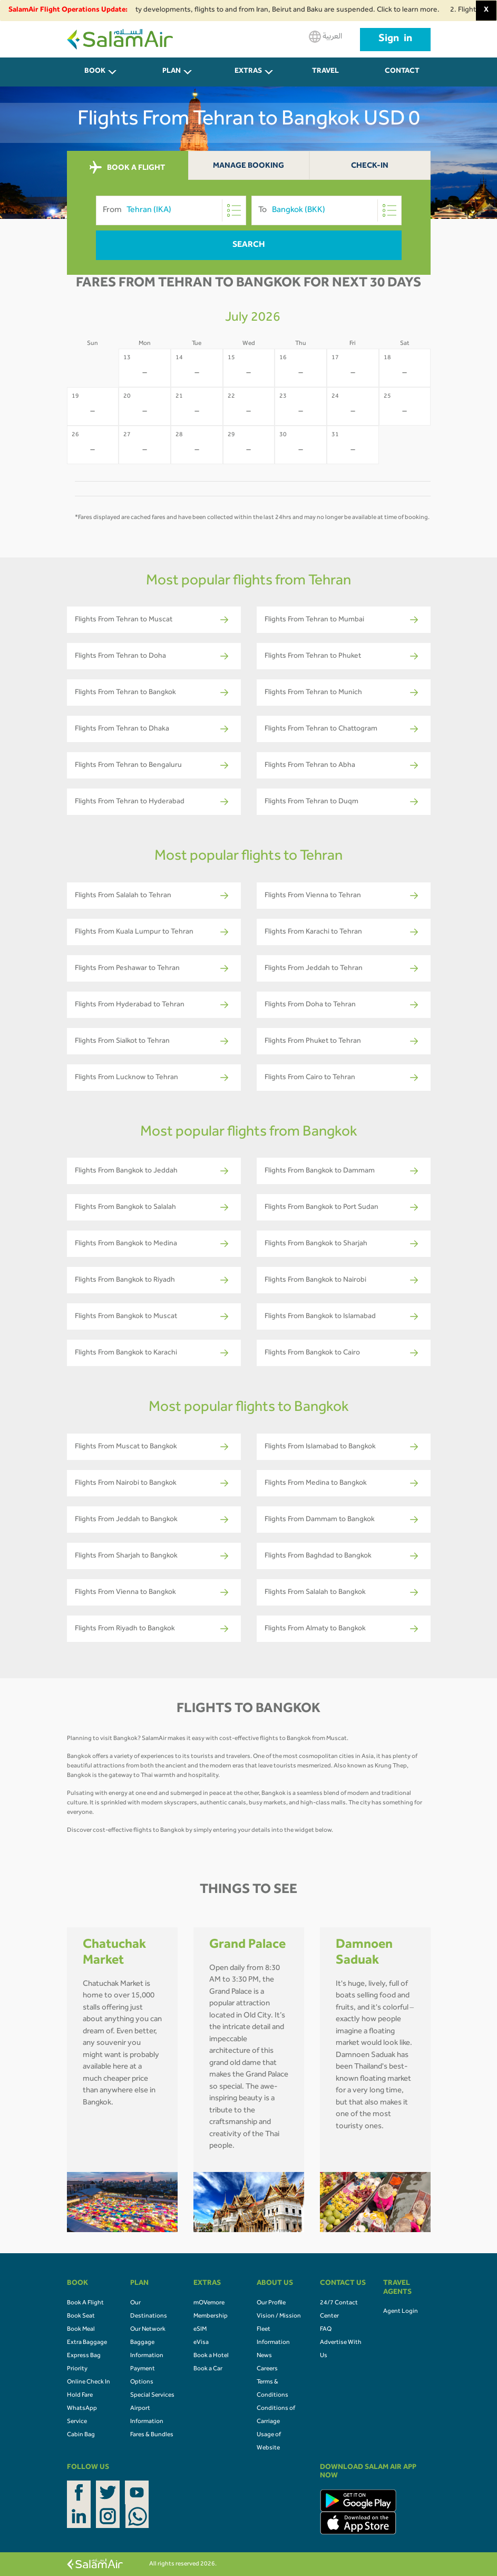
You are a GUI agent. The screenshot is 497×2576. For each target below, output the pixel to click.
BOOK (94, 71)
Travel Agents (325, 77)
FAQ (326, 2330)
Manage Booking (248, 166)
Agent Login (400, 2312)
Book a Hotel (211, 2356)
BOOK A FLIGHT (127, 168)
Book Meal (81, 2330)
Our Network (147, 2330)
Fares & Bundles (151, 2435)
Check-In (369, 166)
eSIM (200, 2330)
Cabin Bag (81, 2435)
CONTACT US (402, 77)
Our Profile (271, 2303)
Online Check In (88, 2382)
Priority (77, 2369)
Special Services (152, 2395)
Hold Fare (80, 2395)
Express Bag (84, 2356)
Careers (267, 2369)
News (264, 2356)
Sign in (395, 39)
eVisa (201, 2343)
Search (248, 245)
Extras (248, 71)
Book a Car (207, 2369)
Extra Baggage (87, 2343)
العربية (325, 37)
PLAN (171, 71)
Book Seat (81, 2316)
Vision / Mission (279, 2316)
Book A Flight (85, 2303)
